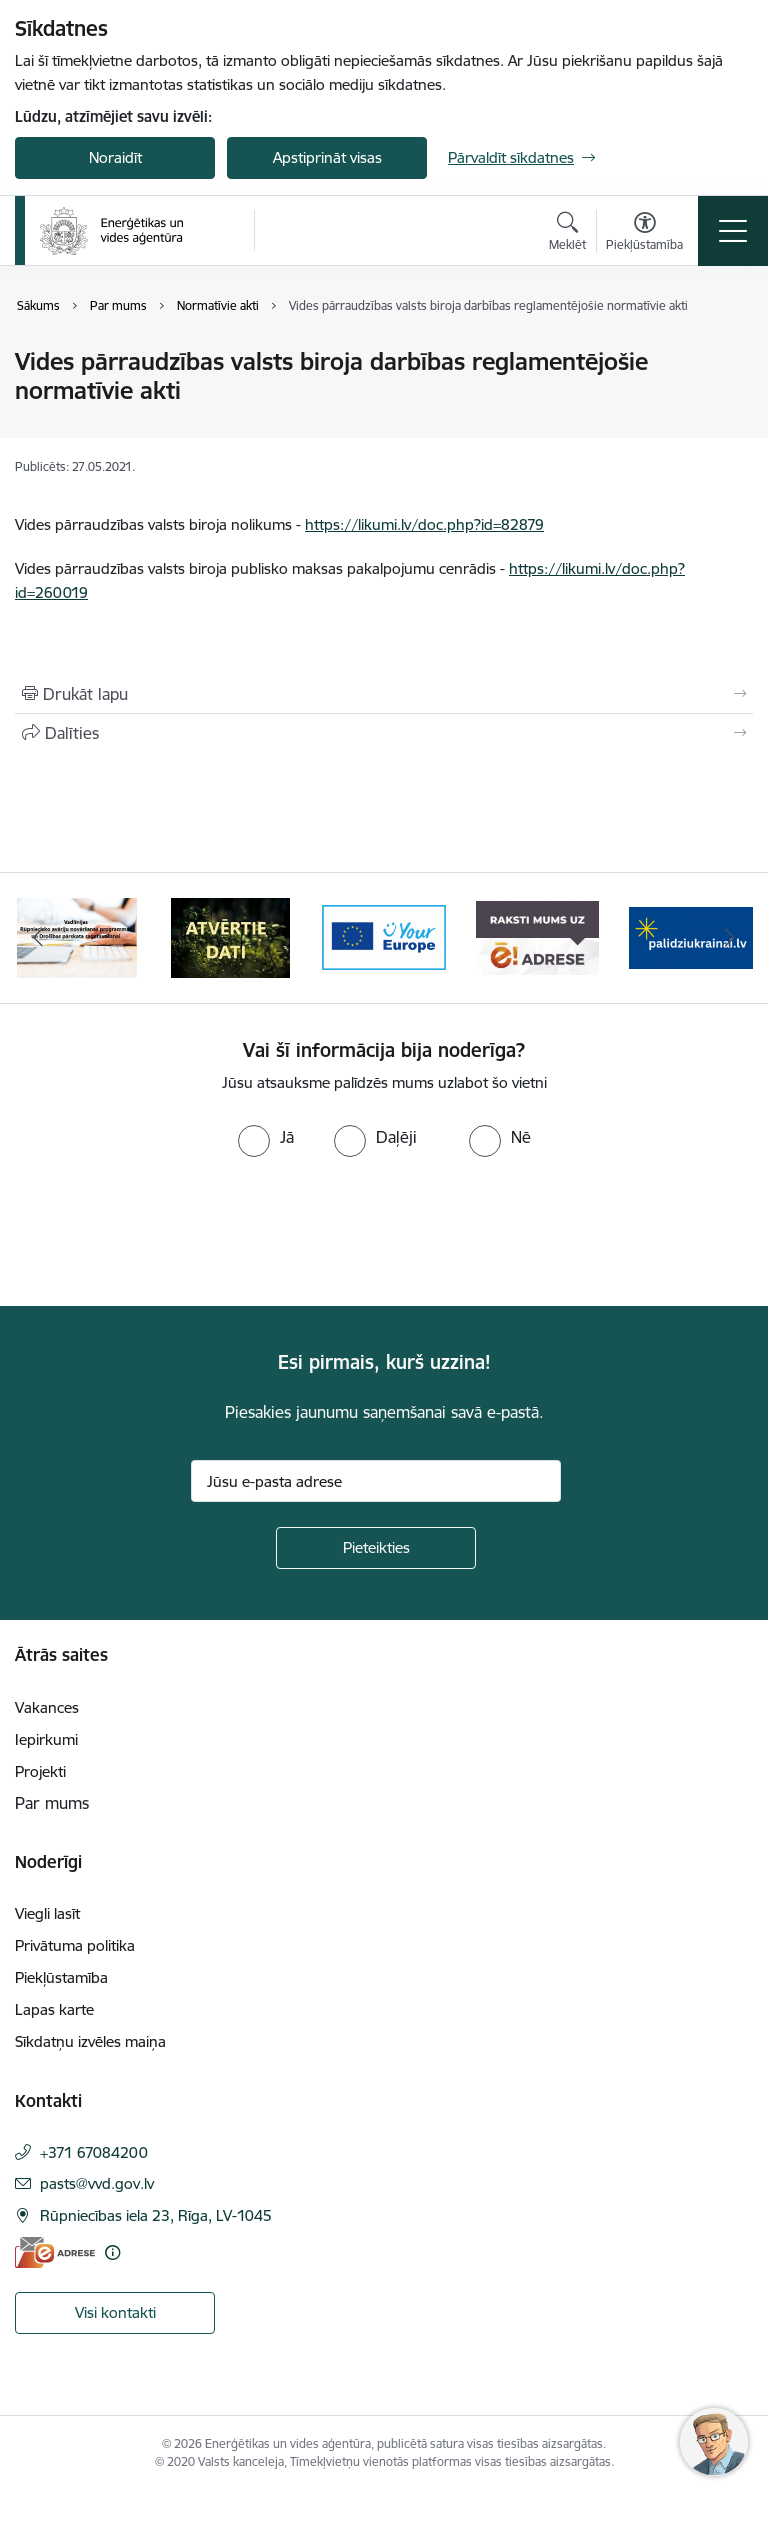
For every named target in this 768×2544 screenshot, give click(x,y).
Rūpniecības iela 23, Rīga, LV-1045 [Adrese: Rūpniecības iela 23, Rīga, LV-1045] (156, 2215)
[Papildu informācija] (112, 2252)
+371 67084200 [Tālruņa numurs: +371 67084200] (94, 2152)
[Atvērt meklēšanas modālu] (567, 234)
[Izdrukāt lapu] (384, 694)
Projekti (40, 1771)
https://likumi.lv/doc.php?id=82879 (424, 524)
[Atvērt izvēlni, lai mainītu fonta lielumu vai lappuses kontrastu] (644, 234)
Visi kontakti (115, 2312)
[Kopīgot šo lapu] (384, 733)
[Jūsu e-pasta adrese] (376, 1481)
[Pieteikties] (376, 1548)
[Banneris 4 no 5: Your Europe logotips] (384, 936)
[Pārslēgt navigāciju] (733, 231)
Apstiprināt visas (327, 157)
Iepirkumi (46, 1739)
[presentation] (167, 1232)
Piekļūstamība (61, 1977)
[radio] (266, 1137)
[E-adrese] (55, 2252)
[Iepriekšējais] (38, 938)
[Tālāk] (729, 938)
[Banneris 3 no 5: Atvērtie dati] (231, 936)
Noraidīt (115, 157)
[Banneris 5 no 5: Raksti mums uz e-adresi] (538, 936)
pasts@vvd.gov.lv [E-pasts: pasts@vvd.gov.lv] (97, 2183)
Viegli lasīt (47, 1913)
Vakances (47, 1707)
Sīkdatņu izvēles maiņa (90, 2041)
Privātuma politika (75, 1945)
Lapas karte (54, 2009)
